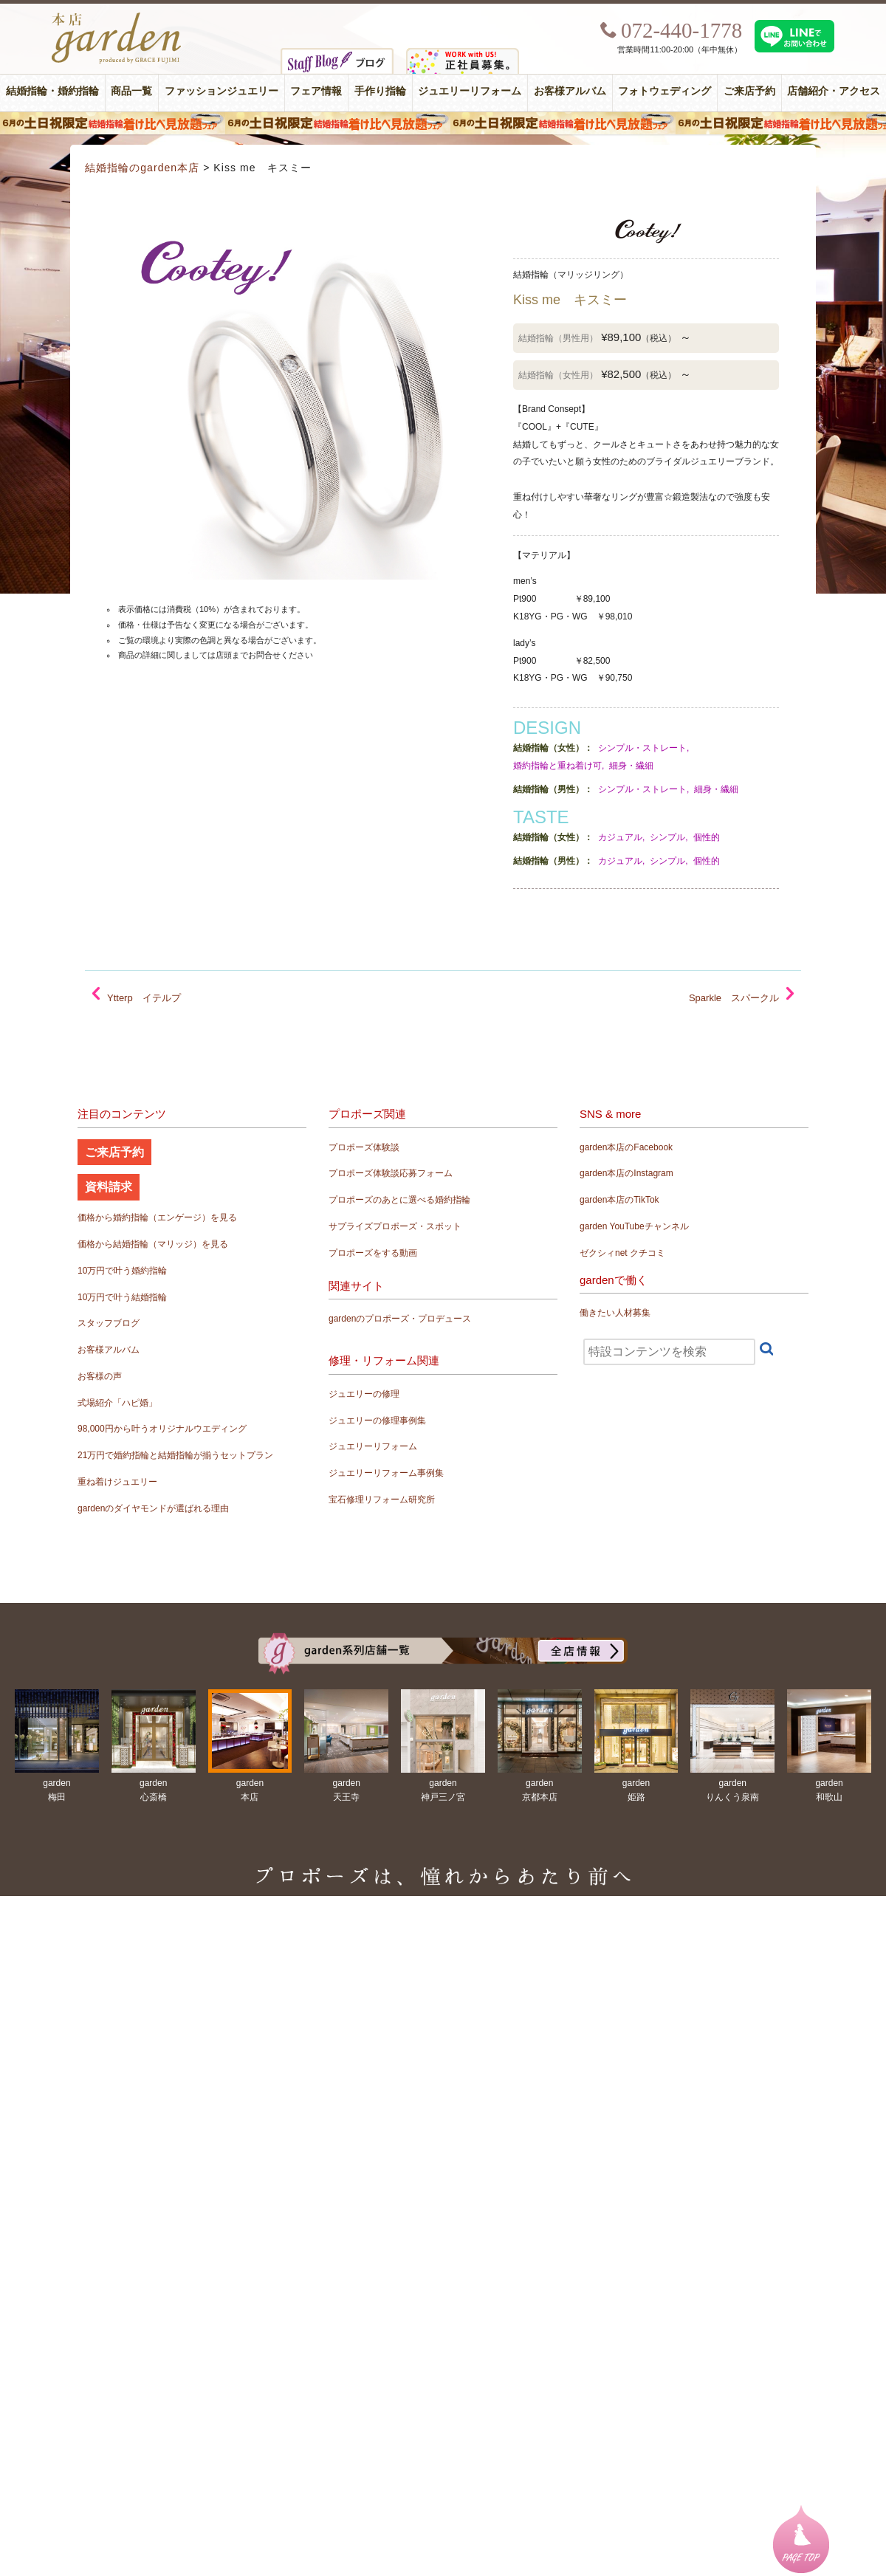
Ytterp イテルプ (144, 997)
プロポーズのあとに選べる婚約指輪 (399, 1200)
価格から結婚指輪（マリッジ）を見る (153, 1244)
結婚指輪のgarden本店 (142, 168)
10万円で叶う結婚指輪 (122, 1297)
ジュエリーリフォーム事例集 (386, 1473)
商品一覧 (131, 91)
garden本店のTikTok (619, 1200)
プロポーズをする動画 (373, 1253)
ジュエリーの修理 (364, 1394)
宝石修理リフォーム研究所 (382, 1499)
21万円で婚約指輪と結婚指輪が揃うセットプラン (175, 1455)
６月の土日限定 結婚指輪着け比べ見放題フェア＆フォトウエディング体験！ (443, 123)
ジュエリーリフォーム (469, 91)
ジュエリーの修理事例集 (377, 1420)
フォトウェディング (664, 91)
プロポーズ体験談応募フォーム (391, 1173)
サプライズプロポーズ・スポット (395, 1226)
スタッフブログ (109, 1323)
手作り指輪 (380, 91)
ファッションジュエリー (221, 91)
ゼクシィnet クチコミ (622, 1253)
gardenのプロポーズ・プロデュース (400, 1318)
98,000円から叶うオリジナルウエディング (162, 1428)
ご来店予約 (749, 91)
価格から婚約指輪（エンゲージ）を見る (157, 1217)
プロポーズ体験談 (364, 1147)
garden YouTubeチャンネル (634, 1226)
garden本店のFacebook (626, 1147)
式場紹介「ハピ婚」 (117, 1403)
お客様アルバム (570, 91)
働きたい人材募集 (615, 1313)
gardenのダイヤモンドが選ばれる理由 (153, 1508)
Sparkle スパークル (734, 997)
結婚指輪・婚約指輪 (52, 91)
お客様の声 (100, 1376)
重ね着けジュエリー (117, 1482)
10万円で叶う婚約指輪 (122, 1270)
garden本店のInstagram (626, 1173)
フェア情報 (316, 91)
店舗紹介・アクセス (833, 91)
